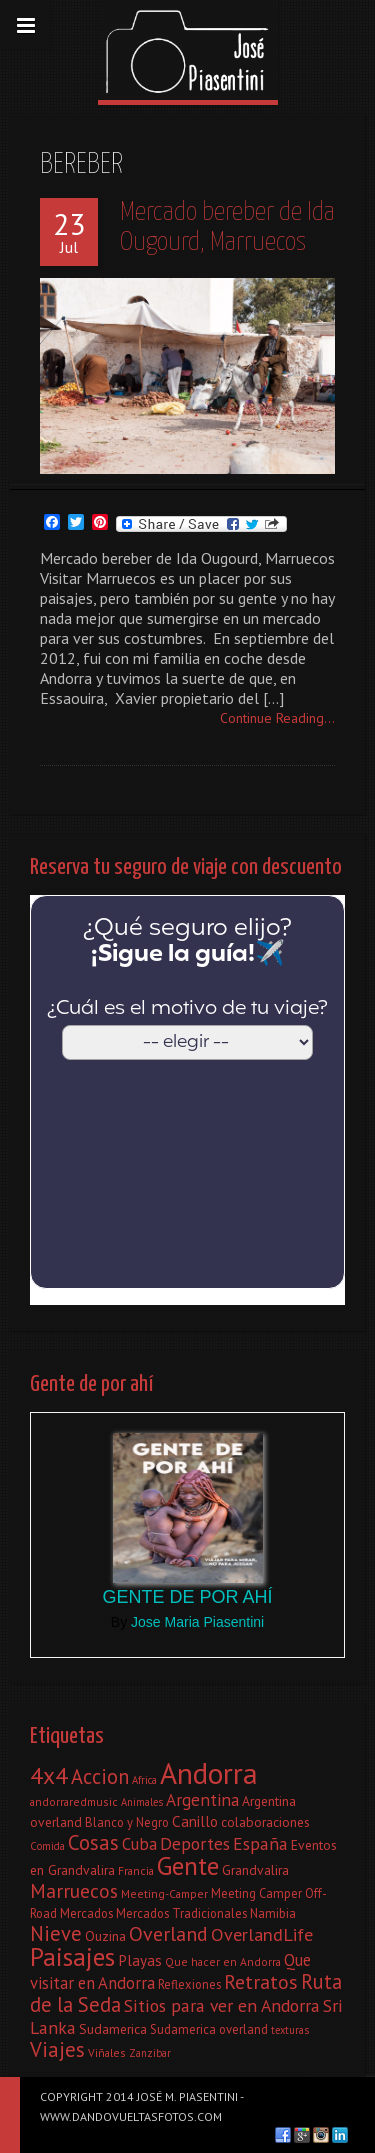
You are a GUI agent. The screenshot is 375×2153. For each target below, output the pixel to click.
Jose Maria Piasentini (197, 1622)
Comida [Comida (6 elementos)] (47, 1846)
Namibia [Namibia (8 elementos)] (273, 1913)
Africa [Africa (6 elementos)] (144, 1780)
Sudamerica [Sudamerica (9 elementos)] (113, 2029)
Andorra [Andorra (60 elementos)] (209, 1773)
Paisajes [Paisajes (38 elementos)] (72, 1956)
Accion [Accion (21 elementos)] (100, 1776)
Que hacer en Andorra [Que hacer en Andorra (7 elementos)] (223, 1961)
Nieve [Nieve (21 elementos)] (56, 1933)
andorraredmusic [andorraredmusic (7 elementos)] (74, 1801)
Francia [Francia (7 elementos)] (136, 1870)
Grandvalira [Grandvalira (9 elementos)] (255, 1870)
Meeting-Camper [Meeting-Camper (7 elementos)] (164, 1893)
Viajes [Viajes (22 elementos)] (57, 2049)
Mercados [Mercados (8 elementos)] (86, 1913)
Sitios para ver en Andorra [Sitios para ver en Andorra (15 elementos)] (222, 2005)
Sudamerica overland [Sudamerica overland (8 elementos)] (209, 2029)
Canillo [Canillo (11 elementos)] (195, 1821)
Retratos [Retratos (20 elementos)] (261, 1982)
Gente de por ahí (187, 1597)
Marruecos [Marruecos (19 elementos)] (74, 1890)
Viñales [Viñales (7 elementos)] (107, 2052)
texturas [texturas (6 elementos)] (290, 2030)
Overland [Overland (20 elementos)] (168, 1934)
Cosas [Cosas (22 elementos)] (93, 1842)
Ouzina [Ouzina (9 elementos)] (105, 1936)
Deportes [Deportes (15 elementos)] (195, 1843)
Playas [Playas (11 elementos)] (140, 1960)
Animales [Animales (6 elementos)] (142, 1802)
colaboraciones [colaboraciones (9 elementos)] (265, 1822)
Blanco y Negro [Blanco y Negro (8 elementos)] (127, 1822)
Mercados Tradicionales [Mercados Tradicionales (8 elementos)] (181, 1913)
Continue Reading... (277, 718)
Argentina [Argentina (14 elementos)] (202, 1799)
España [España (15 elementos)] (260, 1843)
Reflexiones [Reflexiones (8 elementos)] (189, 1984)
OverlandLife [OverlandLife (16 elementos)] (262, 1934)
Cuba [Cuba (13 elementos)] (139, 1844)
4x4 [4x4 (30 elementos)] (49, 1775)
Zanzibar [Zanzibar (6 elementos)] (150, 2053)
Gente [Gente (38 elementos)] (188, 1865)
